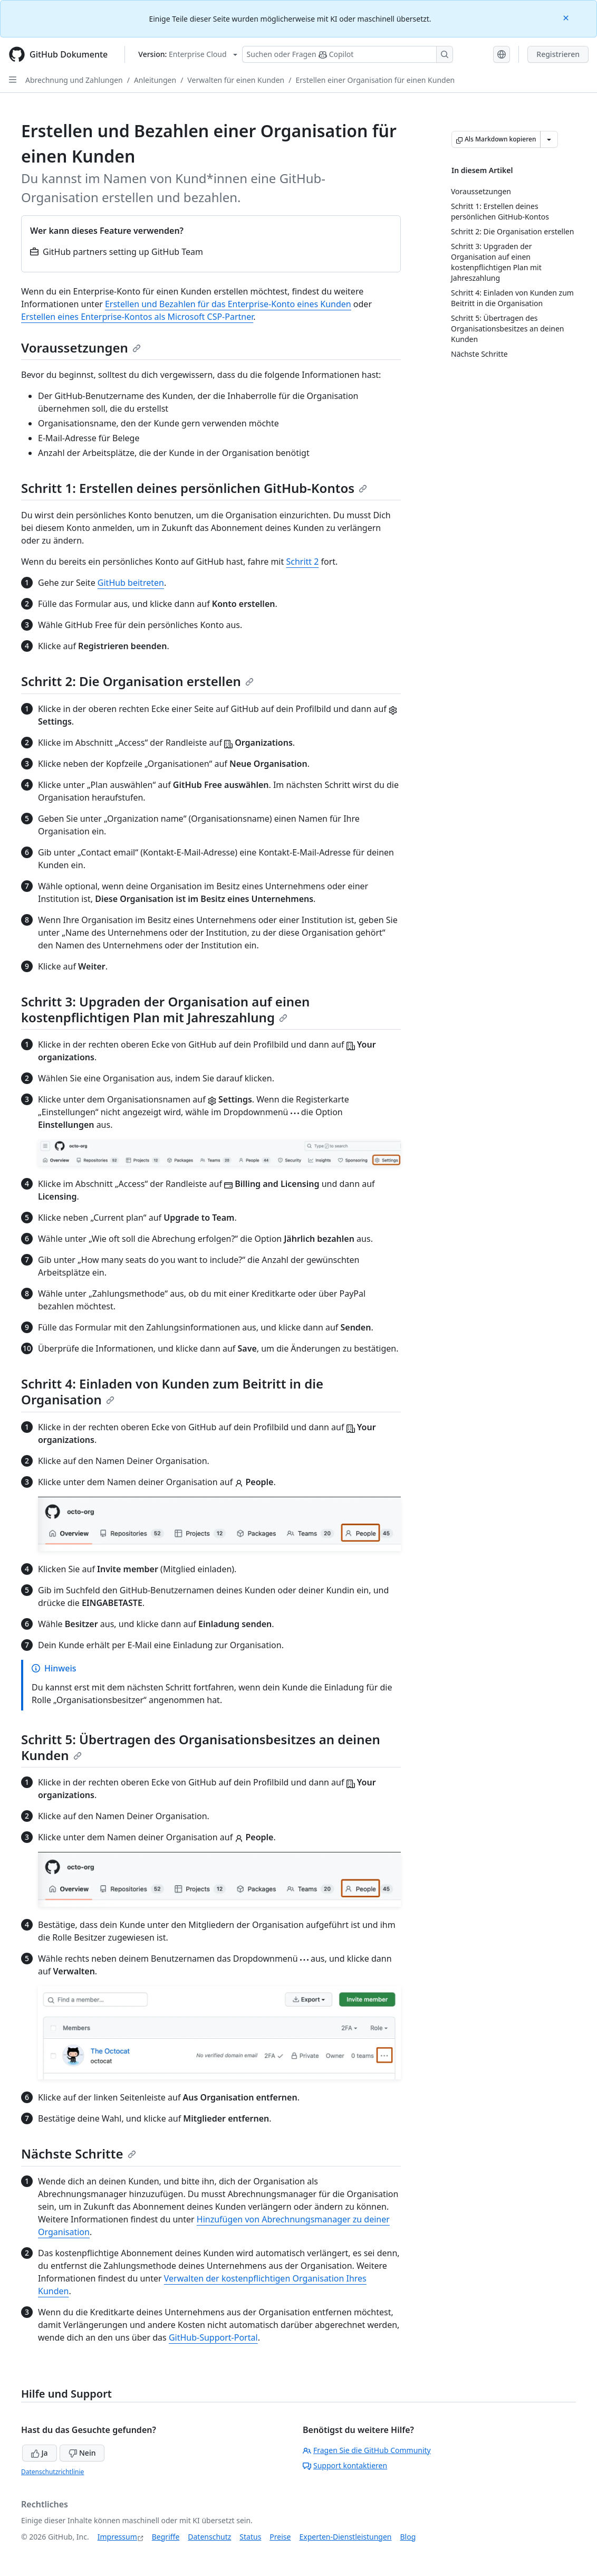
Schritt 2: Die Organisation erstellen (137, 681)
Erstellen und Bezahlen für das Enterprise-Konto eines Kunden (228, 304)
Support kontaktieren (345, 2465)
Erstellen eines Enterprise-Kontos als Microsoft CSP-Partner (137, 316)
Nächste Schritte (78, 2153)
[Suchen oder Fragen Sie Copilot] (347, 54)
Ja (39, 2453)
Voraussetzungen (81, 347)
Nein (82, 2453)
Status (250, 2537)
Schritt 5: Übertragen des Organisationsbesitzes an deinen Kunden (200, 1747)
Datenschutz (209, 2537)
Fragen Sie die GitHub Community (367, 2450)
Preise (280, 2537)
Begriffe (166, 2537)
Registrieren (558, 54)
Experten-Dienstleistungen (345, 2537)
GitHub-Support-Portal (213, 2337)
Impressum (117, 2537)
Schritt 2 (302, 561)
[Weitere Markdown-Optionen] (549, 139)
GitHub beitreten (131, 582)
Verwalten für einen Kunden (235, 80)
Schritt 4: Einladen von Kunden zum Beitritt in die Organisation (172, 1391)
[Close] (567, 17)
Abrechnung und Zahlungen (74, 80)
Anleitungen (155, 80)
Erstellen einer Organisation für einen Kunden (375, 80)
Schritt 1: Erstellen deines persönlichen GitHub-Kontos (194, 488)
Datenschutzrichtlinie (52, 2471)
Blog (408, 2537)
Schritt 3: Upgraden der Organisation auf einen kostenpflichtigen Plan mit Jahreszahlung (165, 1009)
